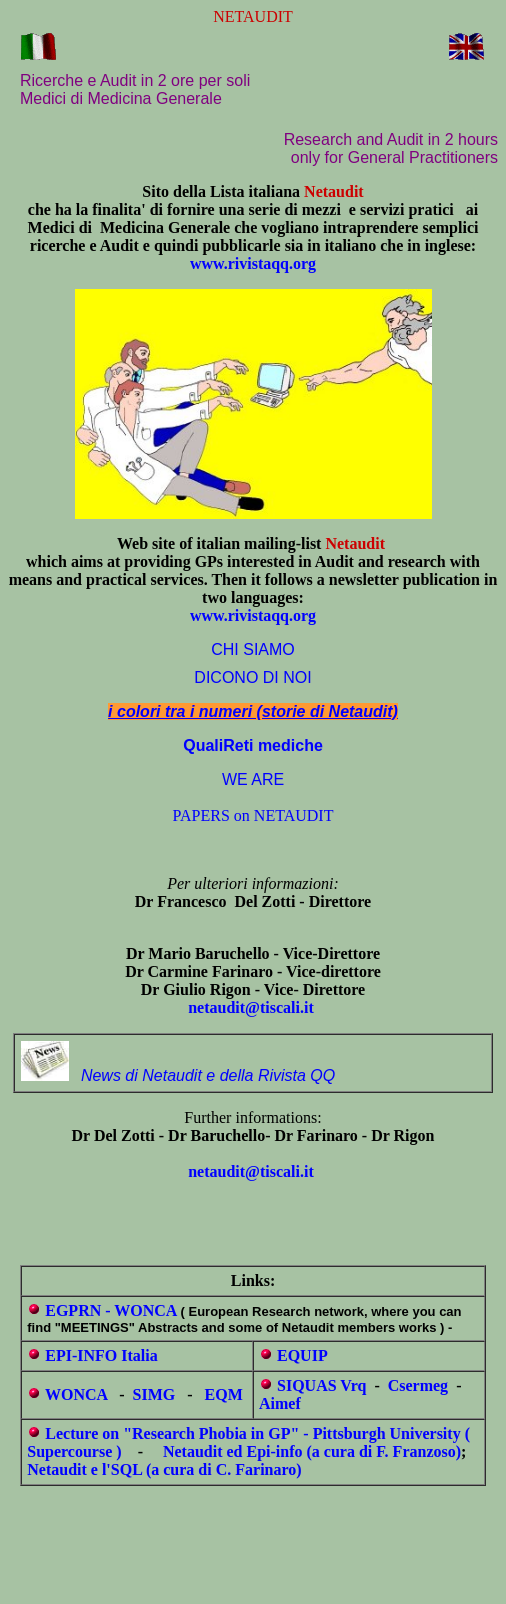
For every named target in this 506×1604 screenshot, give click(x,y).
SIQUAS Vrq (321, 1385)
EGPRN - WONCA (110, 1310)
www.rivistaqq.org (253, 263)
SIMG (154, 1394)
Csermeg (418, 1385)
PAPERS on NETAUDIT (253, 815)
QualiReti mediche (253, 745)
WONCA (76, 1394)
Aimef (280, 1403)
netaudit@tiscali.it (251, 1007)
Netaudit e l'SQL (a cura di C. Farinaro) (164, 1469)
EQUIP (302, 1355)
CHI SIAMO (253, 649)
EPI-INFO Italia (101, 1355)
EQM (224, 1394)
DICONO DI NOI (252, 677)
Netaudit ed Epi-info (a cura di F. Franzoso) (312, 1451)
